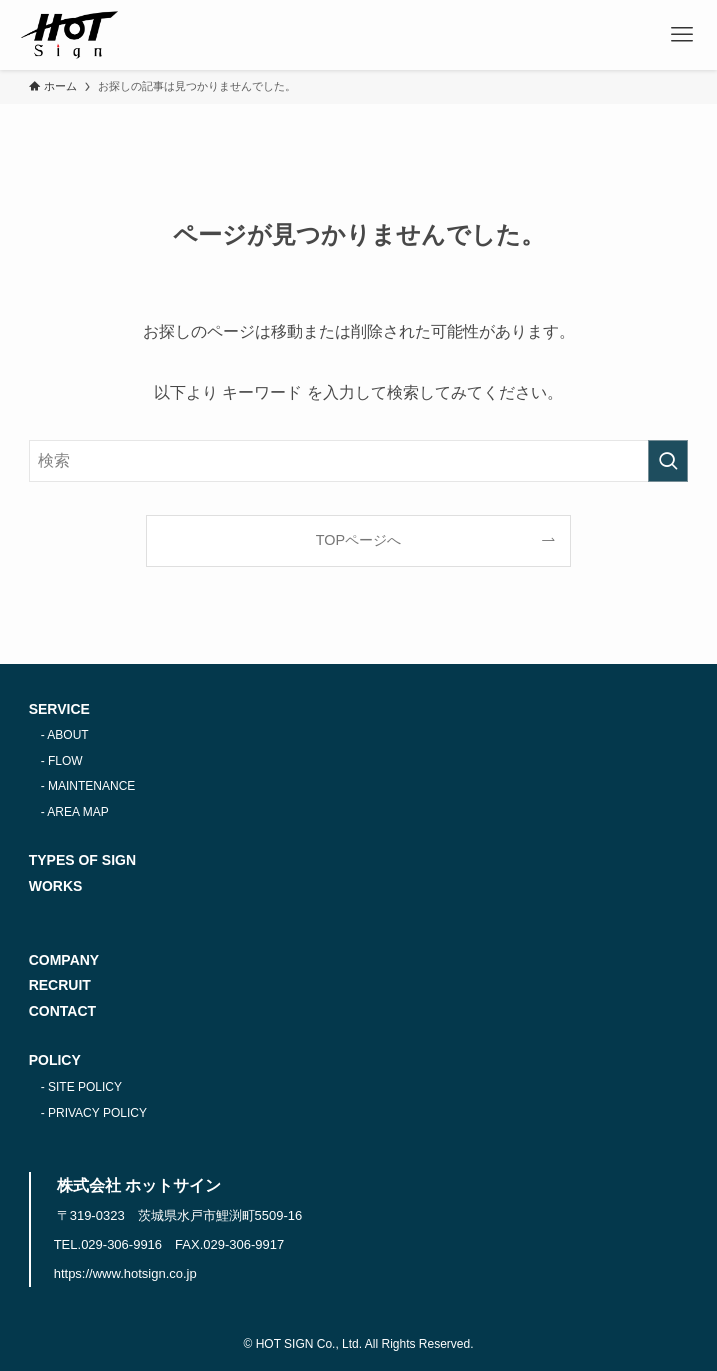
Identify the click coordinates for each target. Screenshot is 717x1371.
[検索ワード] (359, 461)
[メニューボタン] (682, 35)
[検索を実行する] (668, 461)
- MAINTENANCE (88, 786)
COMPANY (64, 960)
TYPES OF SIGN (82, 860)
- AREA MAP (75, 812)
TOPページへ (358, 540)
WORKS (56, 886)
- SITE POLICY (81, 1087)
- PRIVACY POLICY (94, 1113)
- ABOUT (65, 735)
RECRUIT (60, 985)
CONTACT (62, 1011)
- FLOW (62, 761)
